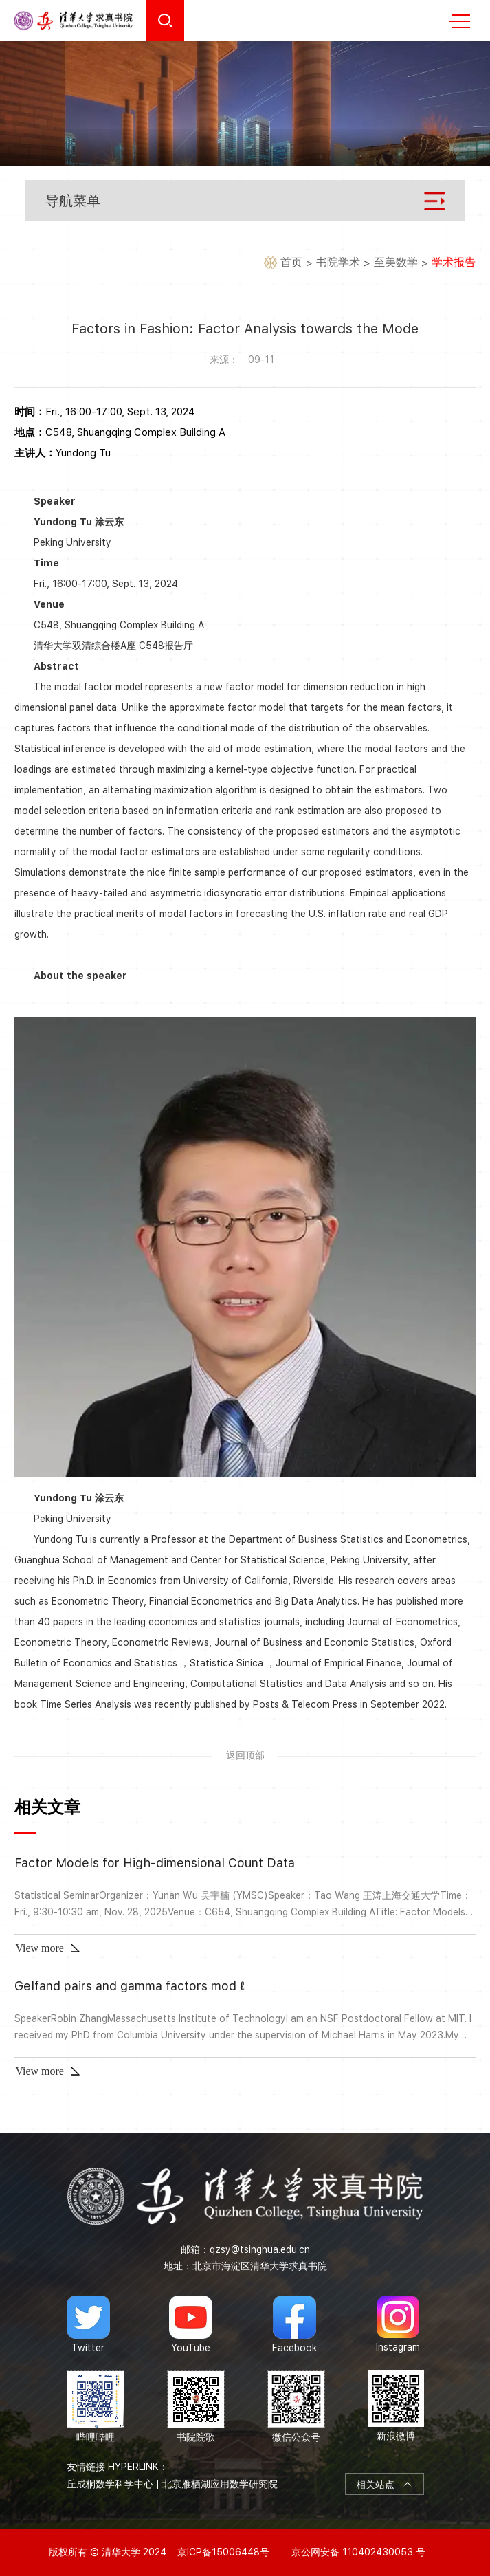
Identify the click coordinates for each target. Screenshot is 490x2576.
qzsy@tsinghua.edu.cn (260, 2249)
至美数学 (396, 262)
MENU (459, 21)
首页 (291, 262)
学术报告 (454, 262)
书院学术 (338, 262)
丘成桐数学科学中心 (110, 2483)
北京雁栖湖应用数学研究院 (220, 2483)
